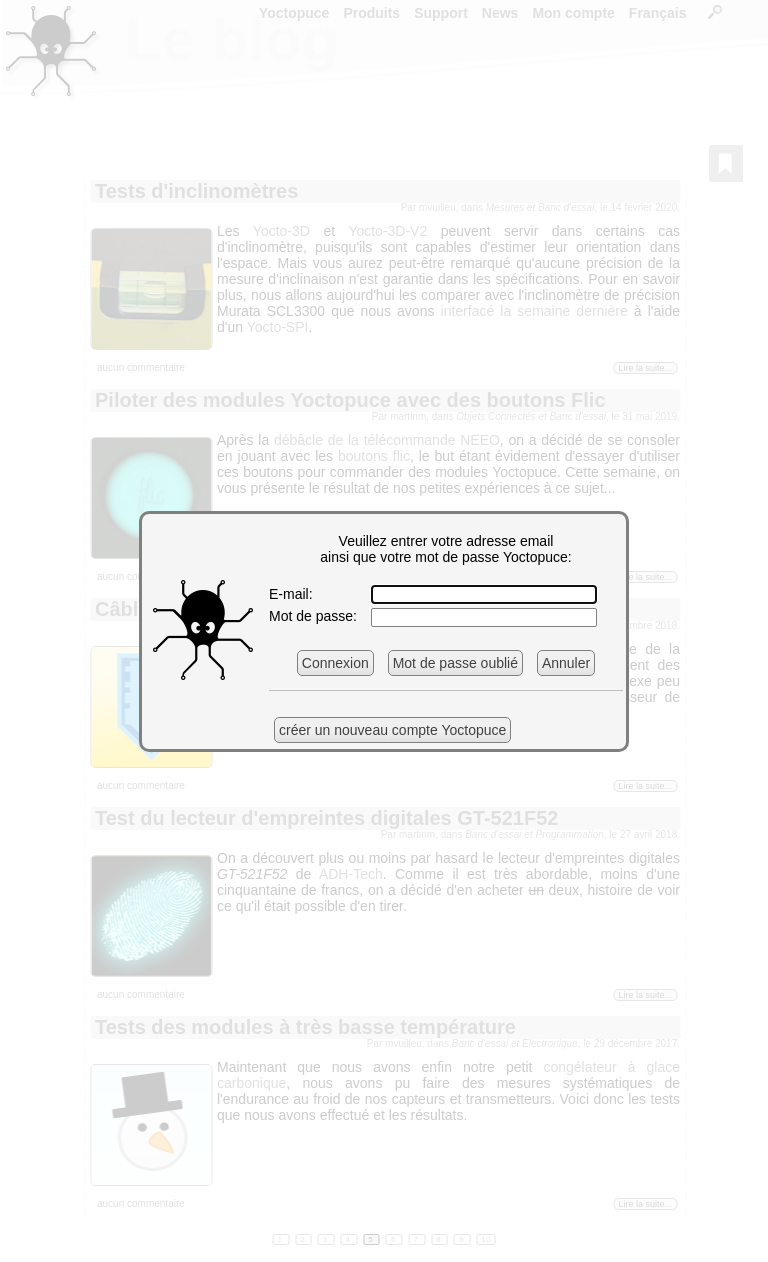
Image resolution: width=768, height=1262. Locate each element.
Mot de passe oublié (455, 663)
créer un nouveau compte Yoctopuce (392, 730)
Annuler (566, 663)
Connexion (335, 663)
